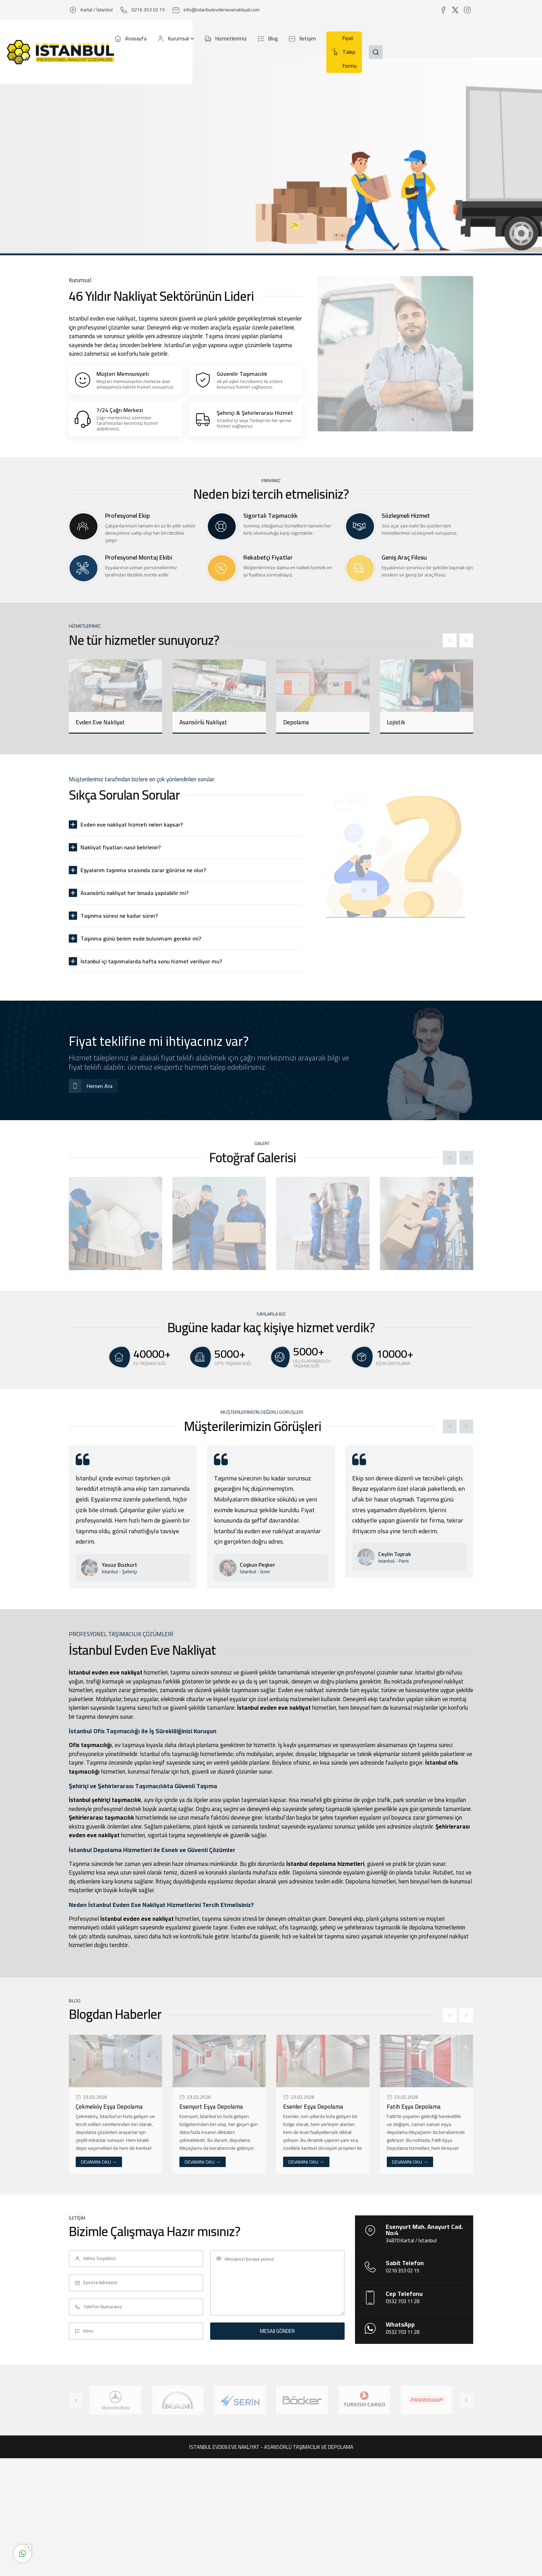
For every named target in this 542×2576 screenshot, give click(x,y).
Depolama (296, 722)
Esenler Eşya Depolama (313, 2106)
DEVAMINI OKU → (99, 2161)
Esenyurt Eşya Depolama (211, 2106)
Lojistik (396, 722)
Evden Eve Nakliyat (100, 722)
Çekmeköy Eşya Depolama (109, 2106)
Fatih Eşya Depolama (414, 2106)
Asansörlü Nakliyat (203, 722)
